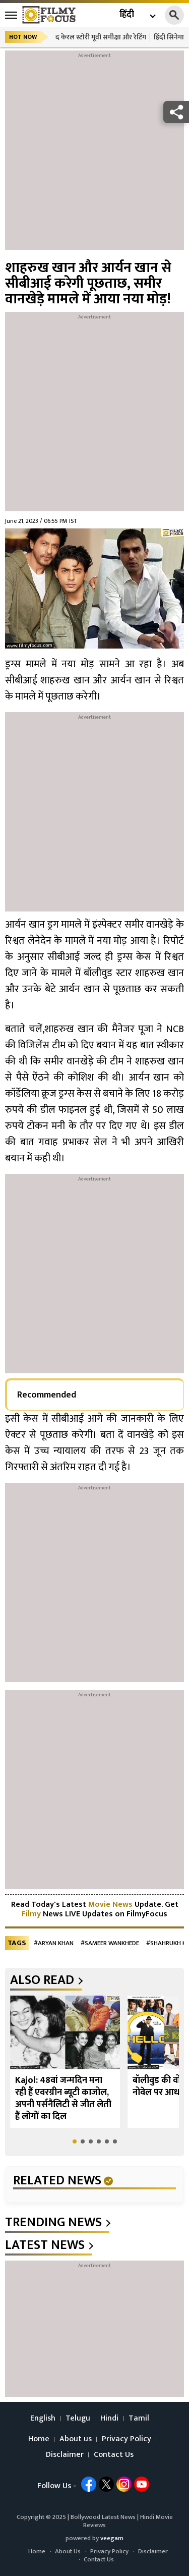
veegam (111, 2538)
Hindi (109, 2418)
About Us (68, 2551)
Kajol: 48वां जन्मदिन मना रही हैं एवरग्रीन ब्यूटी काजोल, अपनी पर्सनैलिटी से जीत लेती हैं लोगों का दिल (63, 2098)
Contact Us (114, 2455)
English (42, 2418)
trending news (53, 2222)
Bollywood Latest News (104, 2517)
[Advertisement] (94, 155)
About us (75, 2439)
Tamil (139, 2418)
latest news (45, 2245)
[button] (75, 2141)
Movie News (110, 1904)
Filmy (32, 1914)
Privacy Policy (126, 2439)
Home (38, 2439)
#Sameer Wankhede (110, 1943)
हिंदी (126, 15)
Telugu (78, 2418)
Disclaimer (65, 2455)
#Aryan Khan (54, 1943)
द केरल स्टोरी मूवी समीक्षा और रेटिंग (100, 37)
